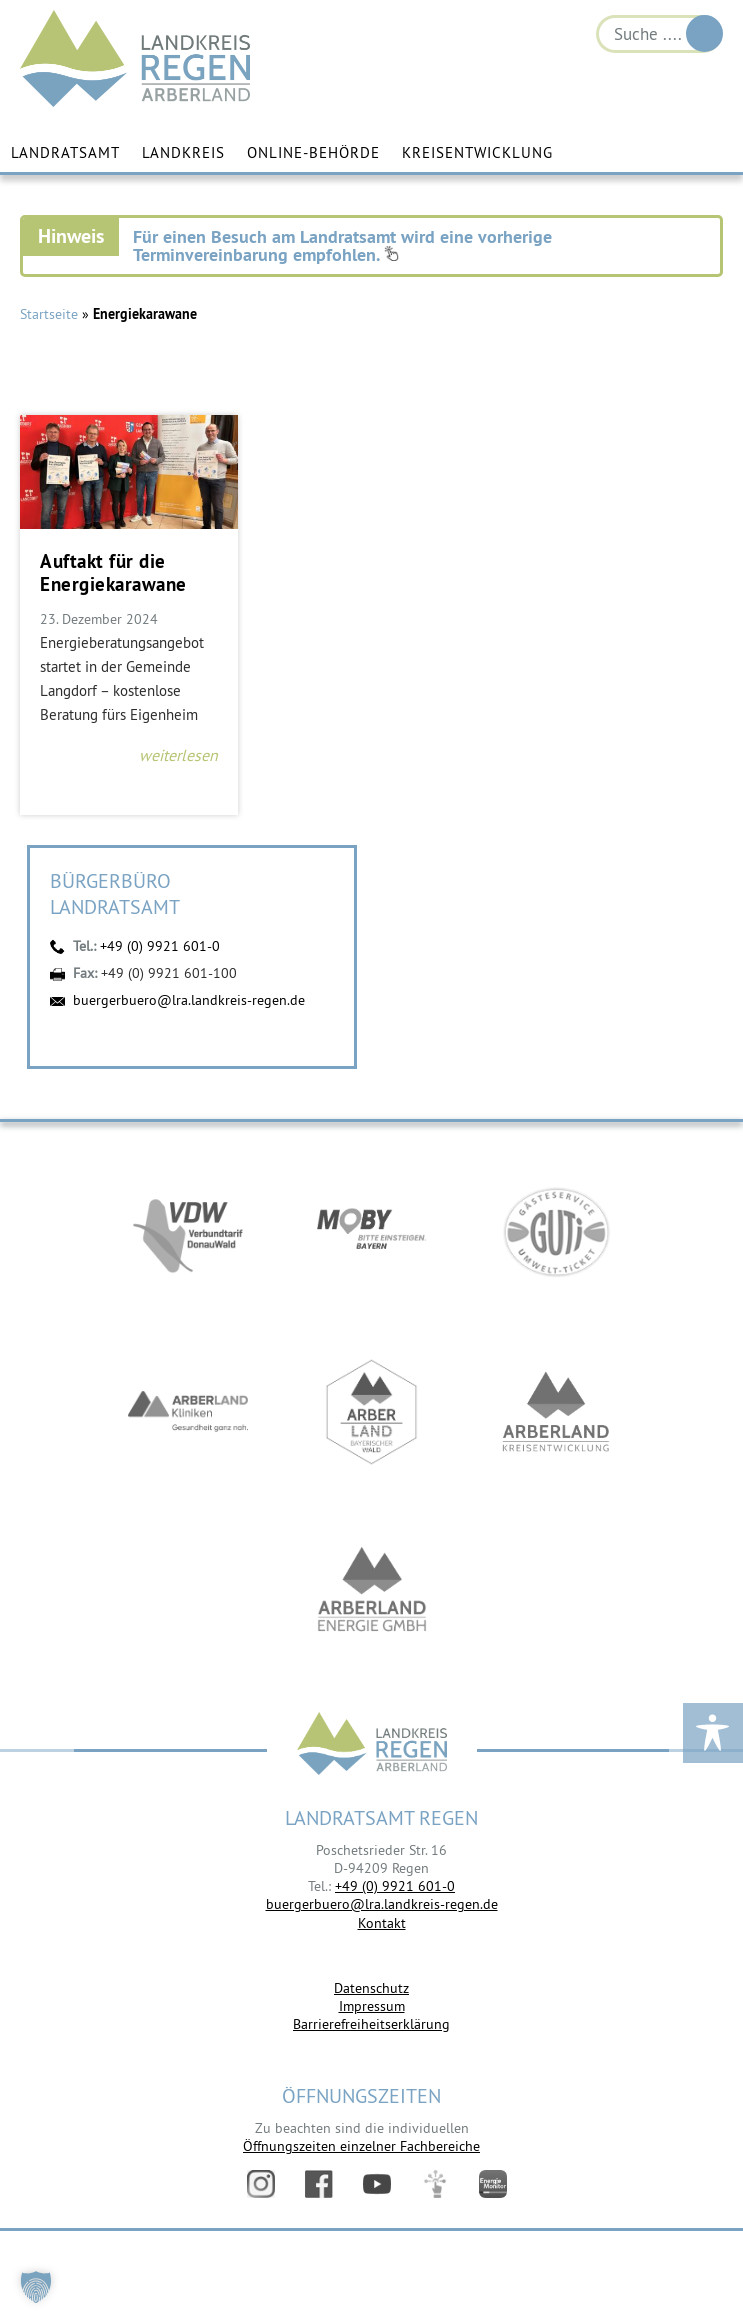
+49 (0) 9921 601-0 (160, 946)
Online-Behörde (313, 152)
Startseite (49, 314)
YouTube (377, 2184)
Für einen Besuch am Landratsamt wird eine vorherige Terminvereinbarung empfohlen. (342, 245)
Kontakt (382, 1923)
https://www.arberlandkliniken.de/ (188, 1412)
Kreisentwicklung (477, 152)
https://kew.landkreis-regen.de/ (556, 1412)
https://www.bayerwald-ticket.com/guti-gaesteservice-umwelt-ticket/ (556, 1232)
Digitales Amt (435, 2184)
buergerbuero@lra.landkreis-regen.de (189, 1000)
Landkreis (183, 152)
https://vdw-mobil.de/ (188, 1232)
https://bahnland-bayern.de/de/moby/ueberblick (372, 1232)
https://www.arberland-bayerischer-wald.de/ (372, 1412)
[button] (36, 2287)
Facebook (319, 2184)
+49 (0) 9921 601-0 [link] (395, 1886)
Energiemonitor (493, 2184)
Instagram (261, 2184)
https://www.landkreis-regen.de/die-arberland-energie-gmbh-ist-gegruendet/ (372, 1592)
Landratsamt (65, 152)
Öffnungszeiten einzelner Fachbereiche (361, 2146)
